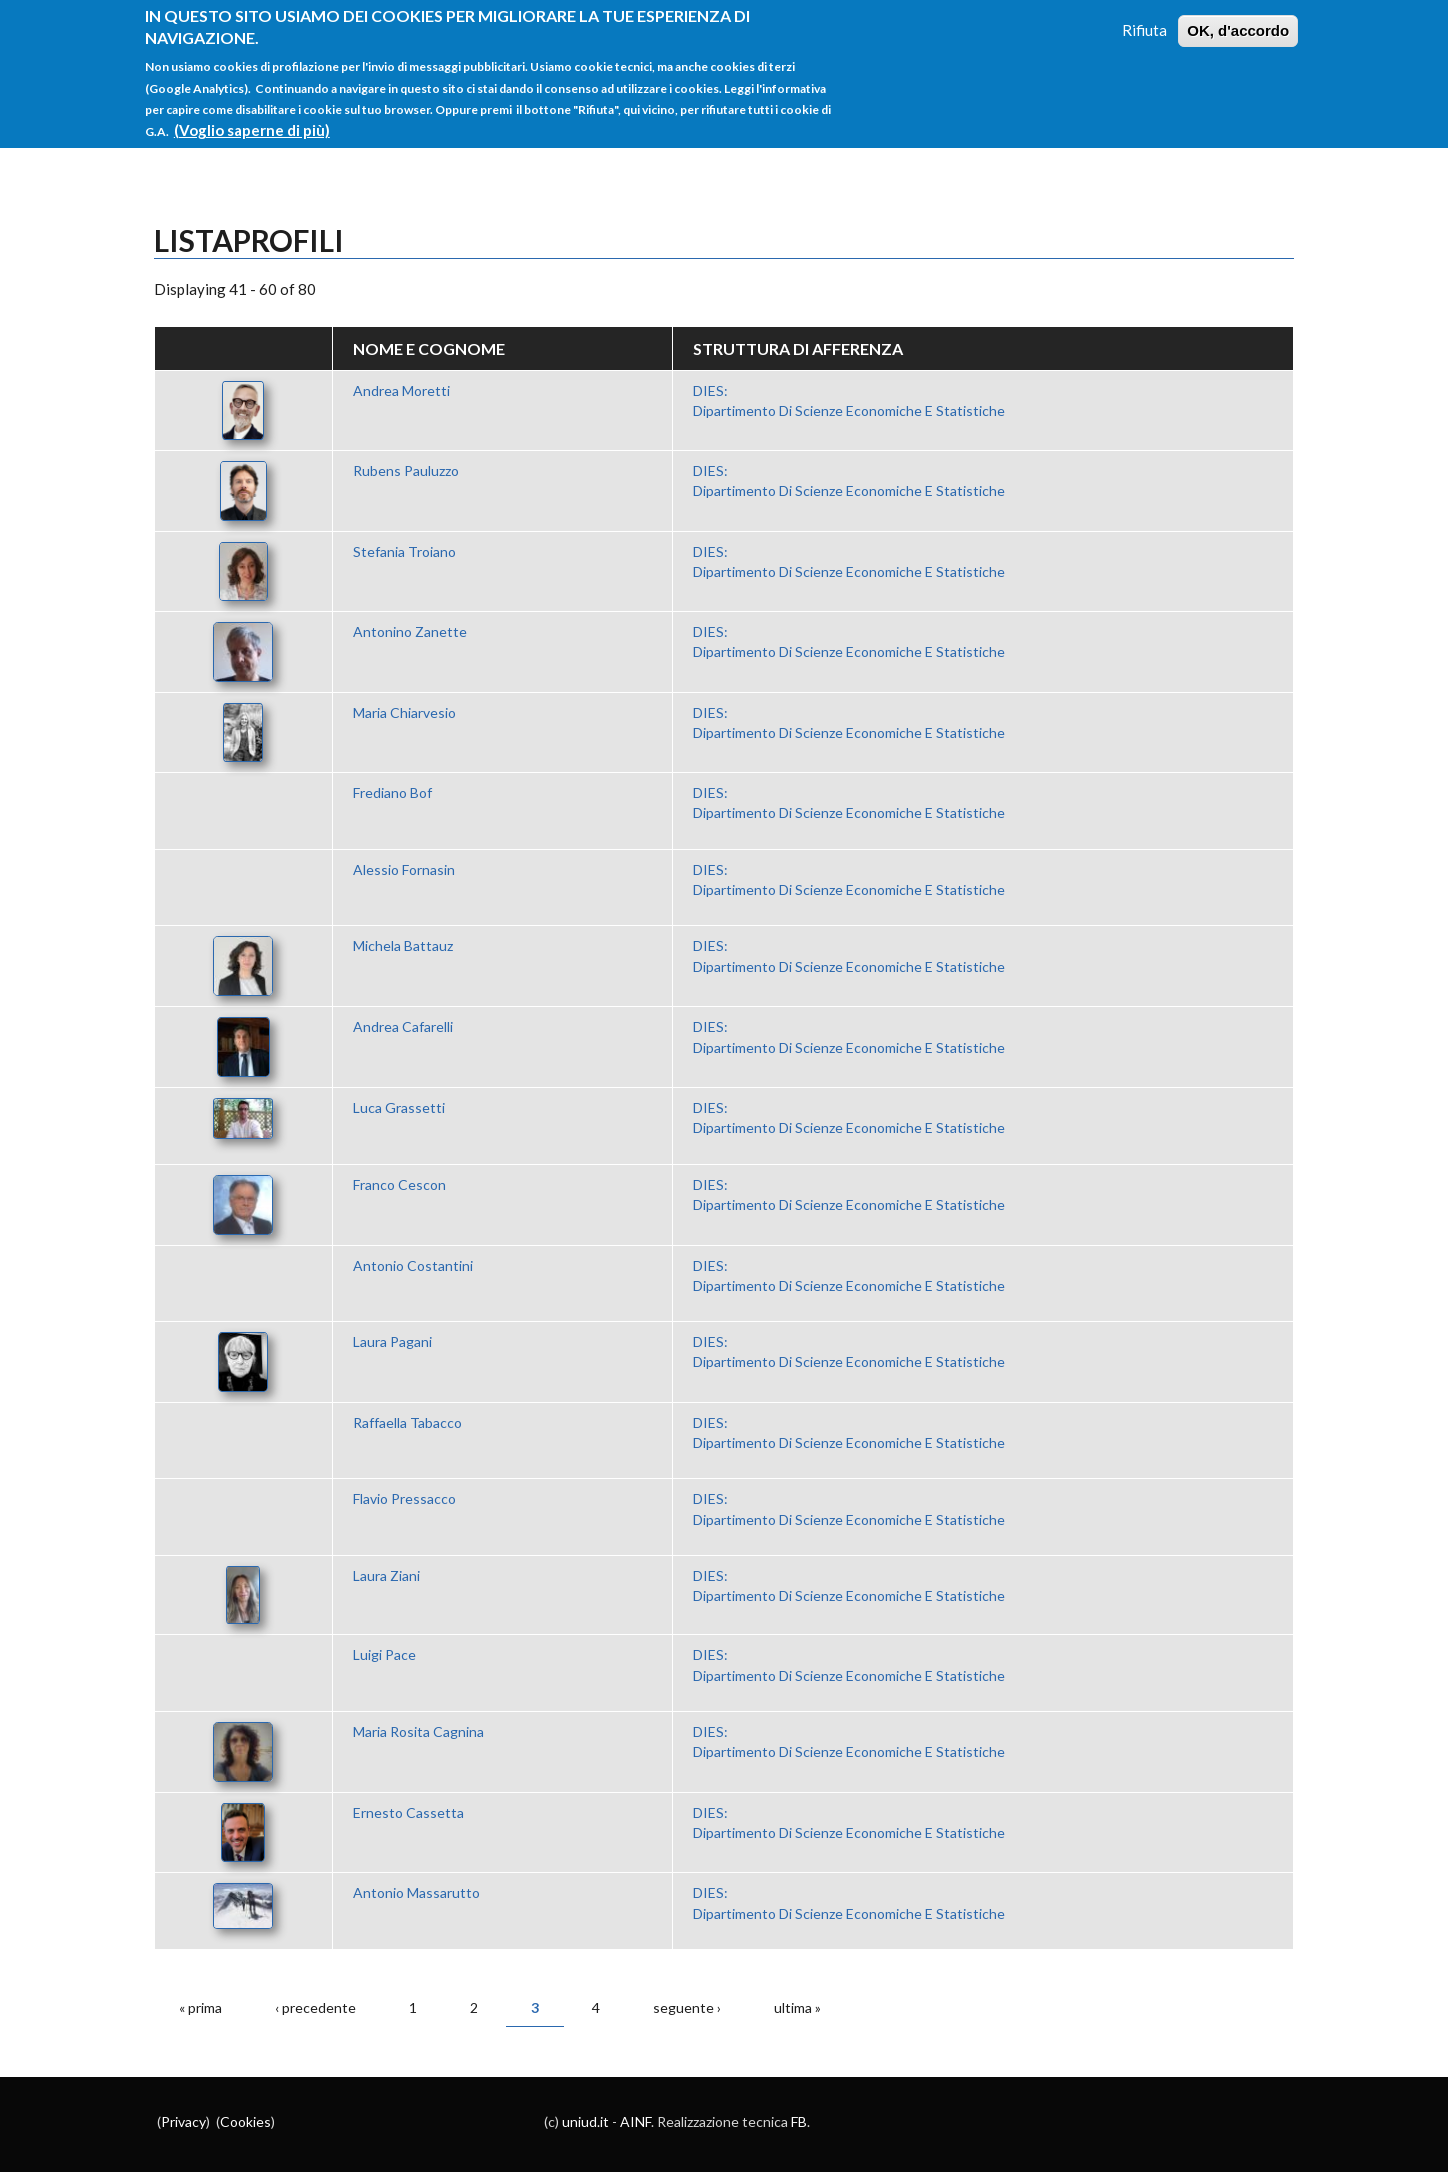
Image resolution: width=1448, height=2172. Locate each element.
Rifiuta (1144, 20)
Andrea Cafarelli (403, 1026)
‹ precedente (315, 2007)
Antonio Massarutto (416, 1892)
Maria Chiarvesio (404, 712)
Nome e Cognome (429, 348)
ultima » (797, 2007)
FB (799, 2121)
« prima (200, 2007)
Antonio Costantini (413, 1265)
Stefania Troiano (404, 551)
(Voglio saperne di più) (252, 120)
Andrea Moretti (401, 390)
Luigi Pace (384, 1654)
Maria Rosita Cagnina (418, 1731)
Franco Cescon (399, 1184)
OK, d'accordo (1238, 20)
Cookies (245, 2121)
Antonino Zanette (410, 631)
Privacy (183, 2121)
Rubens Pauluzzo (406, 470)
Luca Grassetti (399, 1107)
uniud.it (585, 2121)
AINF (635, 2121)
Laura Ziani (386, 1575)
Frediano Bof (392, 792)
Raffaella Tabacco (407, 1422)
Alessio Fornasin (404, 869)
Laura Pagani (392, 1341)
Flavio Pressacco (404, 1498)
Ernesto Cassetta (408, 1812)
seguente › (687, 2007)
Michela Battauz (403, 945)
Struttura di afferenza (798, 348)
